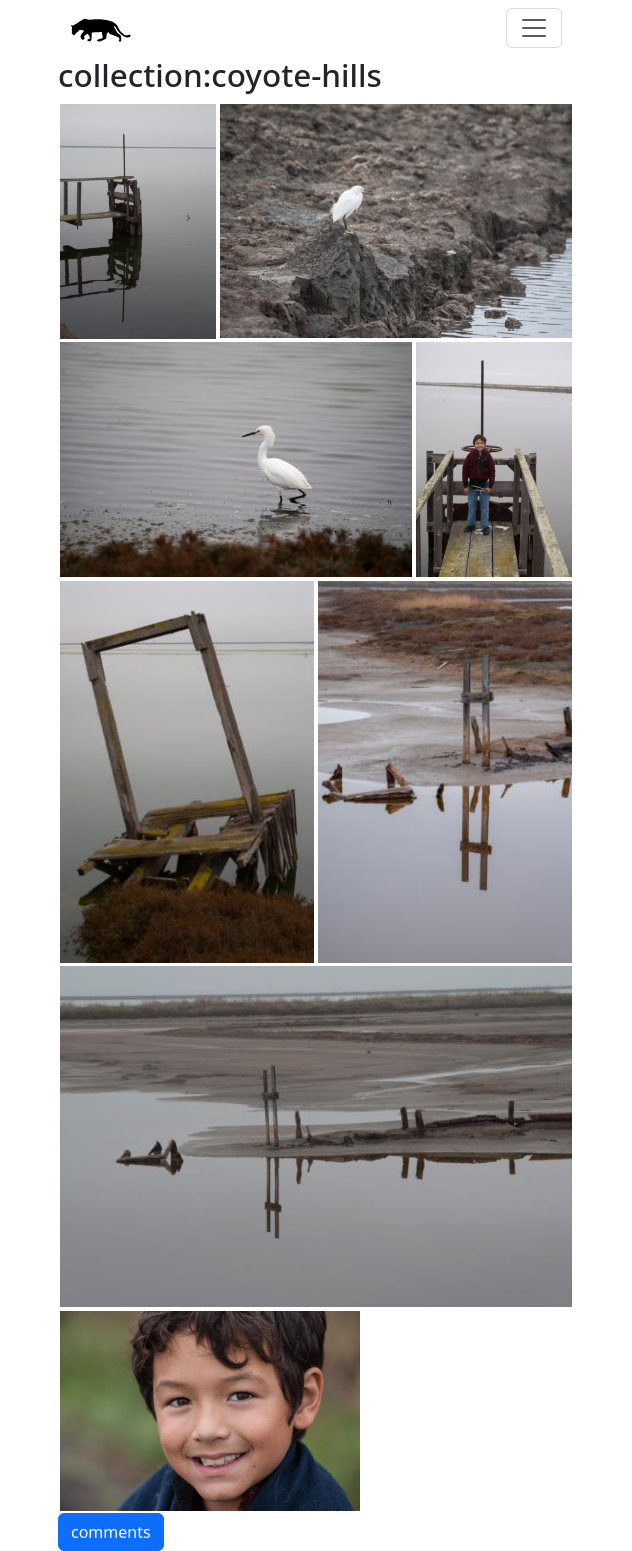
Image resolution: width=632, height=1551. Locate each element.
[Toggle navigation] (534, 28)
